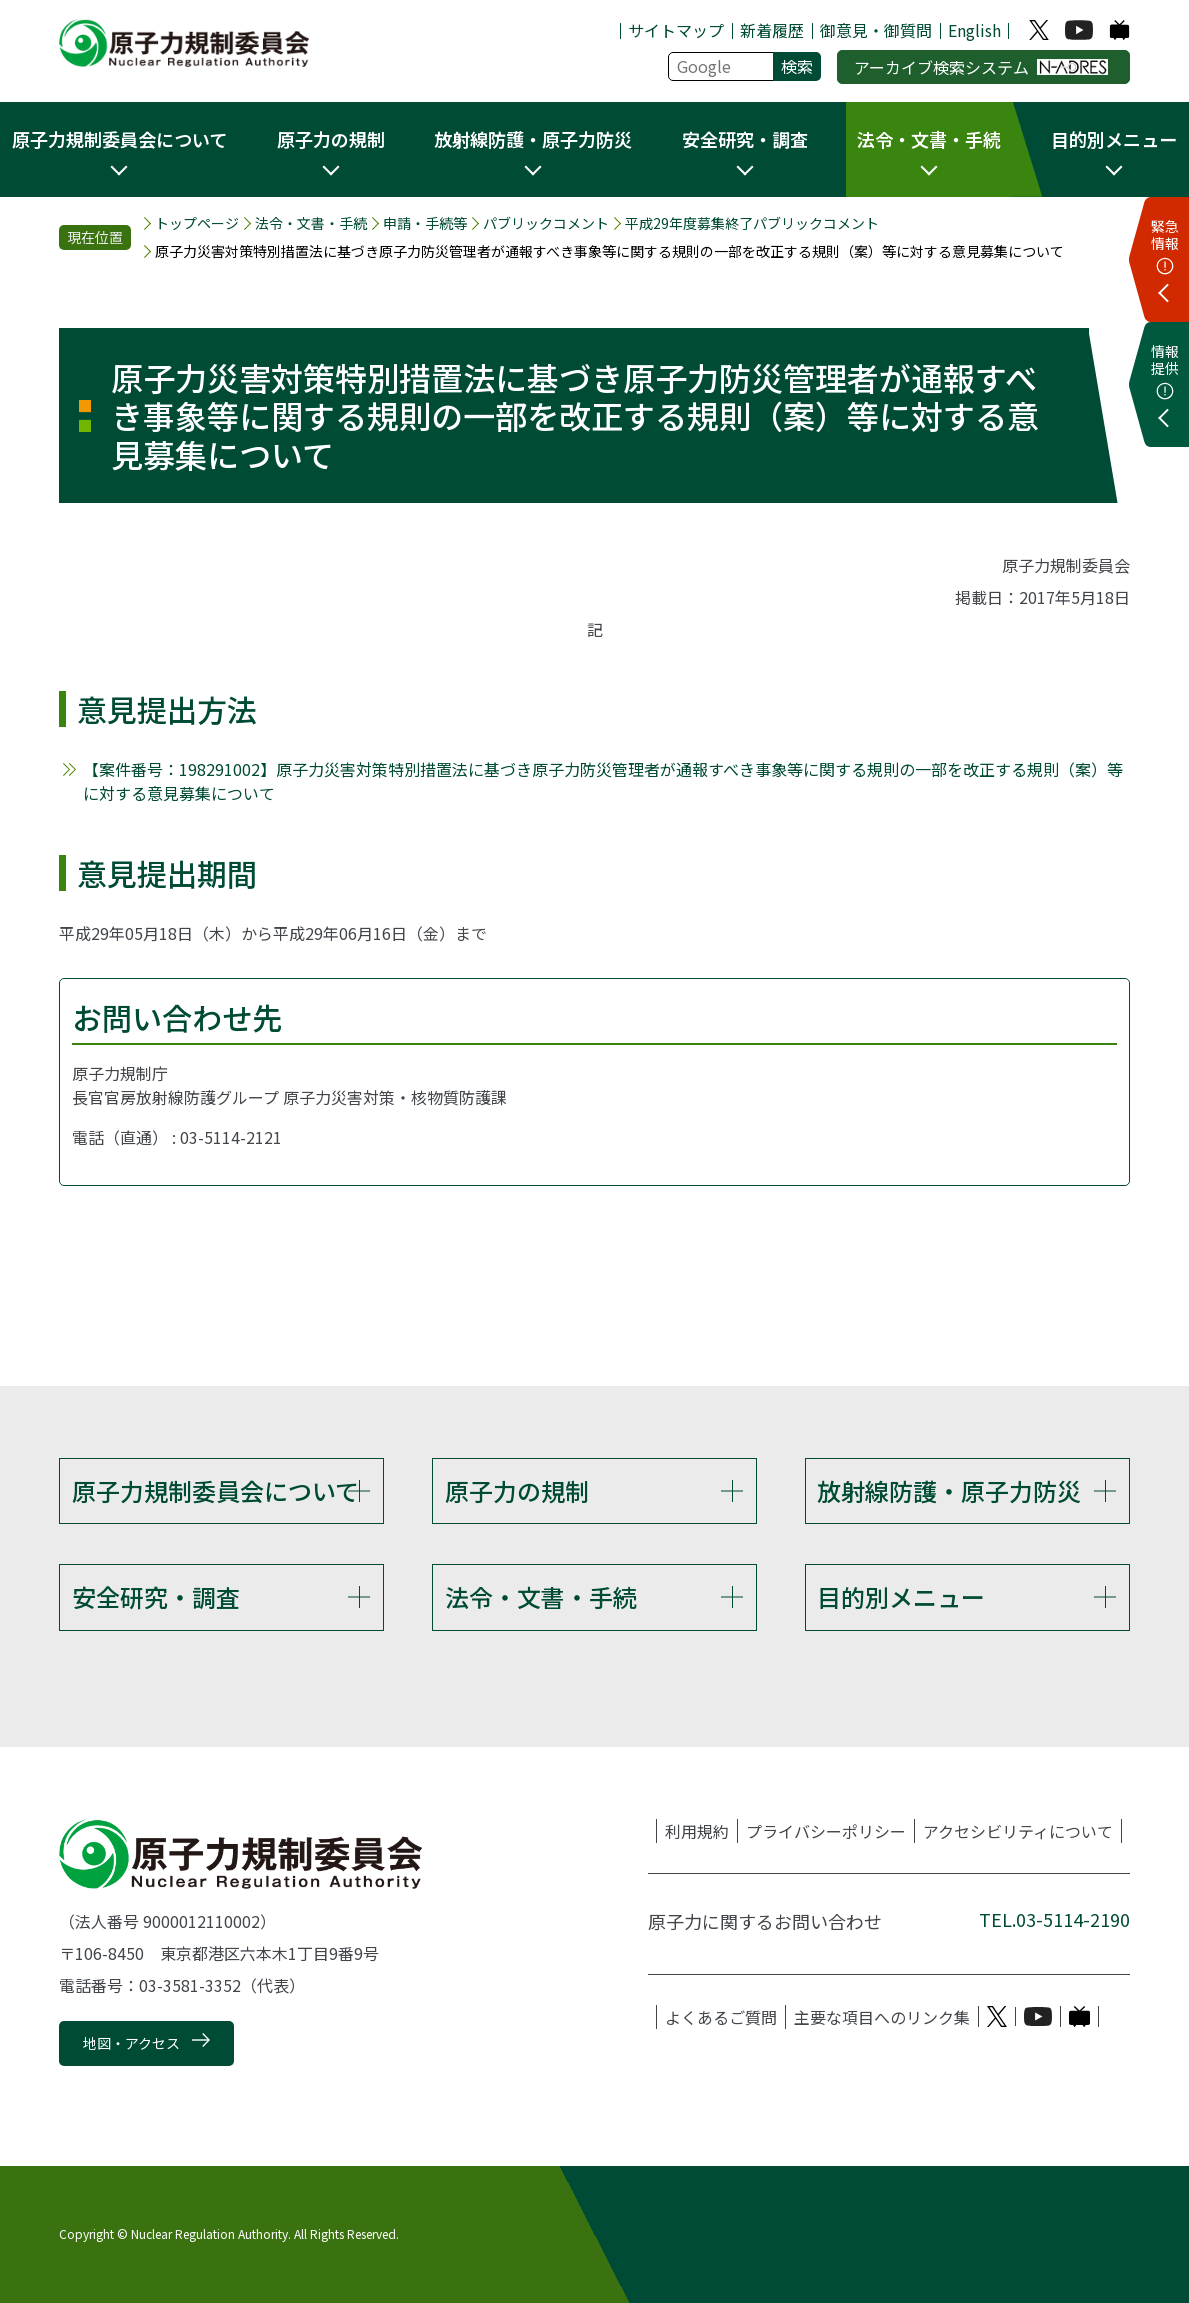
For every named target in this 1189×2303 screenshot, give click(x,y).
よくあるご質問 (721, 2017)
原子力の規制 (517, 1490)
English (974, 30)
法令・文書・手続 (311, 223)
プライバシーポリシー (826, 1831)
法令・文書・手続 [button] (929, 139)
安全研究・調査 (156, 1596)
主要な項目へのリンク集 (882, 2017)
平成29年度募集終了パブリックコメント (752, 223)
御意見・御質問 (876, 30)
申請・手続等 (425, 223)
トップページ (197, 223)
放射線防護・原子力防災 (949, 1490)
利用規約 (697, 1831)
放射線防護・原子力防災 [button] (533, 139)
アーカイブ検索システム (981, 67)
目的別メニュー (901, 1596)
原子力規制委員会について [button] (119, 139)
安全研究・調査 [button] (745, 139)
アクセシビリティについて (1018, 1831)
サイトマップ (676, 30)
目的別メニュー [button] (1114, 139)
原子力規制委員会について (215, 1490)
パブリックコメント (546, 223)
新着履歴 (772, 30)
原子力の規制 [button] (331, 139)
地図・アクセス (131, 2043)
